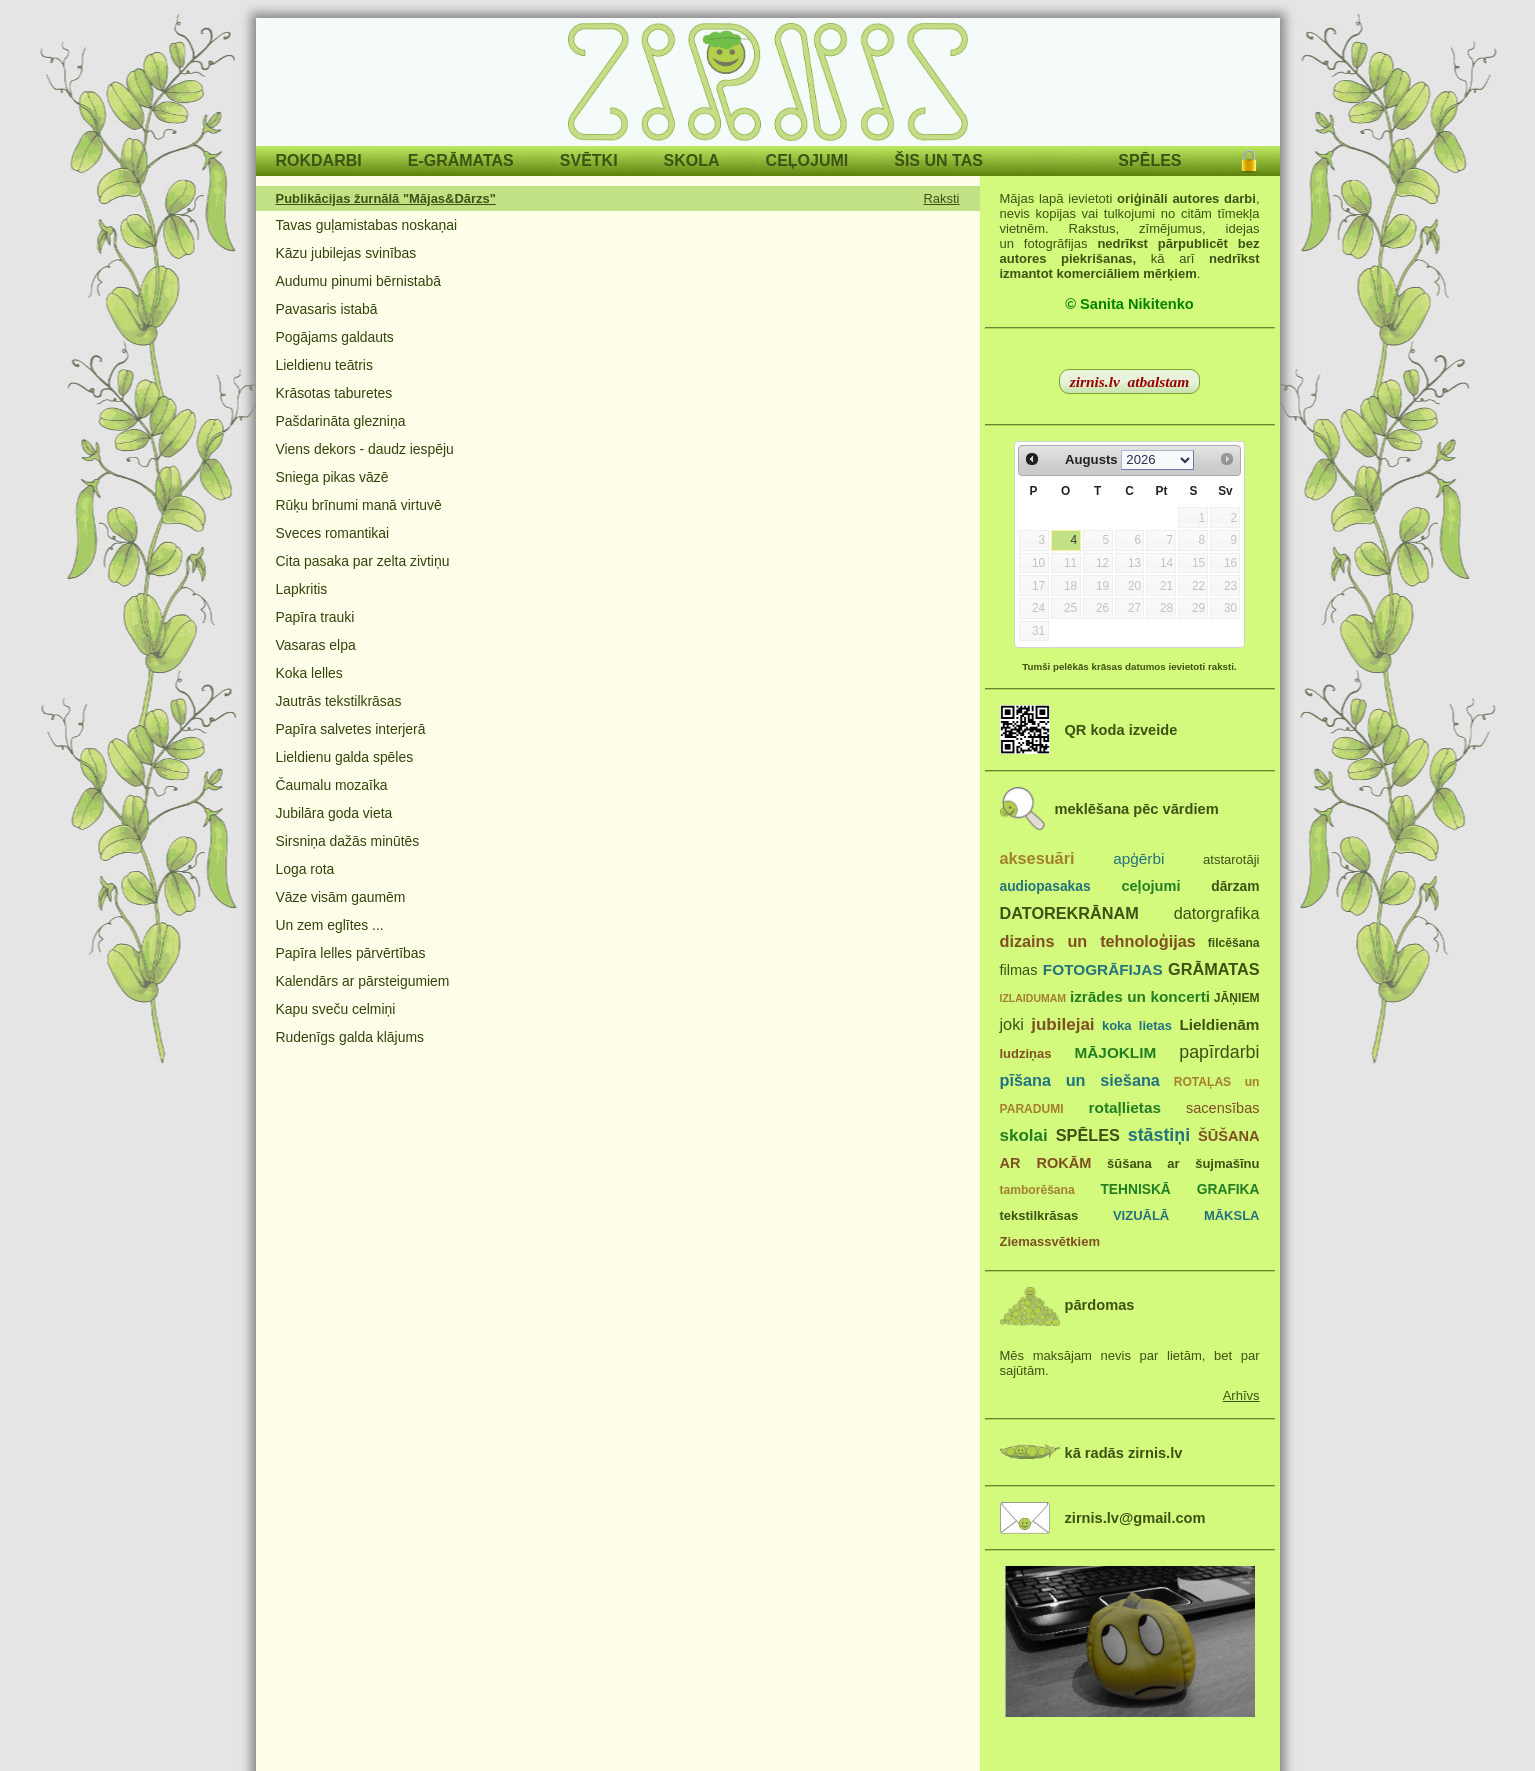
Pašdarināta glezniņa (341, 421)
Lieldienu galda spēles (345, 757)
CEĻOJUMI (807, 160)
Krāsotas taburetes (334, 393)
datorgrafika (1217, 913)
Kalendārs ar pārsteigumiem (363, 981)
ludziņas (1026, 1053)
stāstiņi (1159, 1135)
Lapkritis (302, 589)
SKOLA (692, 160)
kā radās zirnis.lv (1124, 1453)
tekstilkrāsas (1039, 1215)
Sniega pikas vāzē (332, 477)
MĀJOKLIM (1116, 1052)
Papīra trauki (315, 617)
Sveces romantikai (333, 533)
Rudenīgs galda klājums (350, 1037)
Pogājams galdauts (335, 337)
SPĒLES (1149, 160)
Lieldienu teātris (324, 365)
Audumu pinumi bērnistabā (358, 281)
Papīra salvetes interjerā (351, 729)
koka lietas (1137, 1025)
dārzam (1235, 886)
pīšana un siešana (1080, 1080)
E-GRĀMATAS (461, 160)
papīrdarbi (1219, 1052)
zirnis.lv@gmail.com (1135, 1518)
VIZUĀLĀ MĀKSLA (1186, 1215)
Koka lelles (309, 673)
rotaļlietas (1125, 1107)
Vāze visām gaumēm (341, 897)
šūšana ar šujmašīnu (1183, 1163)
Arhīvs (1241, 1395)
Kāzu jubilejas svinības (346, 253)
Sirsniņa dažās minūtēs (348, 841)
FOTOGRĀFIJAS (1103, 969)
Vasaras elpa (316, 645)
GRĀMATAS (1213, 969)
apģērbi (1138, 858)
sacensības (1223, 1108)
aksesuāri (1037, 858)
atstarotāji (1231, 859)
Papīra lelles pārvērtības (351, 953)
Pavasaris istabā (327, 309)
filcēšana (1234, 943)
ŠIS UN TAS (938, 160)
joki (1012, 1024)
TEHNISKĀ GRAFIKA (1179, 1189)
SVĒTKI (589, 160)
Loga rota (305, 869)
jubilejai (1062, 1024)
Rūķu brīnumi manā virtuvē (359, 505)
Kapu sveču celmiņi (336, 1009)
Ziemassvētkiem (1050, 1241)
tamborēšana (1037, 1190)
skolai (1024, 1135)
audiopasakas (1045, 886)
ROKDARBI (319, 160)
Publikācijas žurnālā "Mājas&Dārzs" (386, 198)
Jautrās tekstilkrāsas (339, 701)
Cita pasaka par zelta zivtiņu (363, 561)
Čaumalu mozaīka (332, 785)
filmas (1019, 970)
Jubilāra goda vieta (334, 813)
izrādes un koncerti (1140, 996)
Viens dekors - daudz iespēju (365, 449)
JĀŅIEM (1237, 998)
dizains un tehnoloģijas (1098, 941)
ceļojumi (1150, 886)
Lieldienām (1219, 1024)
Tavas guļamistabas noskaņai (367, 225)
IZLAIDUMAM (1033, 998)
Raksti (942, 198)
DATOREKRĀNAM (1069, 913)
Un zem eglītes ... (330, 925)
